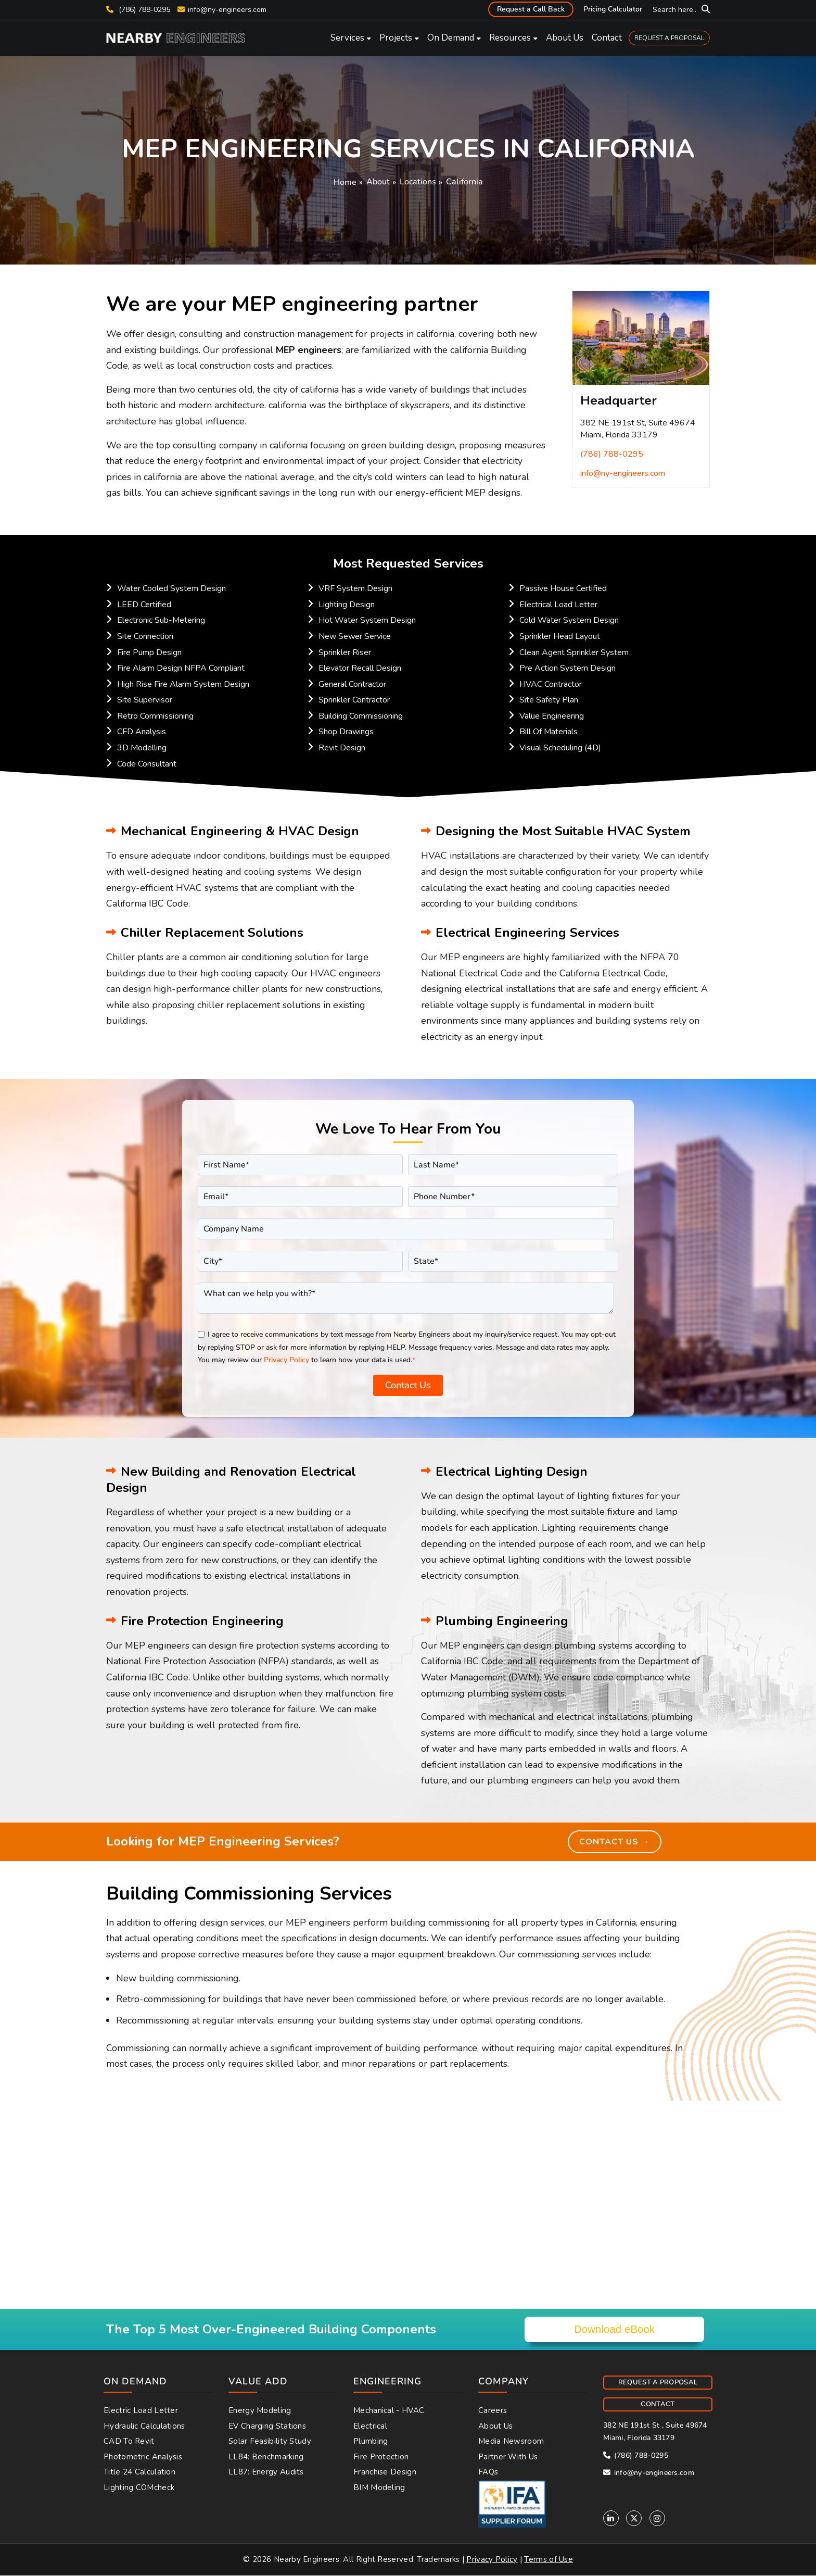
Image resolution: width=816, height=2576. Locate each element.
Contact (607, 38)
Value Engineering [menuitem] (551, 716)
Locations (418, 181)
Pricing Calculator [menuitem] (612, 9)
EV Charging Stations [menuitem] (267, 2427)
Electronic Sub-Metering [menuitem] (161, 620)
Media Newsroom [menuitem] (511, 2443)
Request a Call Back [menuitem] (531, 9)
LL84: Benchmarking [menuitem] (265, 2458)
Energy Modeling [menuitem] (259, 2412)
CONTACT (657, 2406)
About (378, 181)
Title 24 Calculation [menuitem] (139, 2474)
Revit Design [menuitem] (341, 747)
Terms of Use (548, 2561)
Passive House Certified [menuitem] (563, 588)
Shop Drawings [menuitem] (346, 731)
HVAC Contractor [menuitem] (550, 684)
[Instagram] (657, 2520)
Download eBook (614, 2331)
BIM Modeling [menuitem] (379, 2489)
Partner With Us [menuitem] (508, 2458)
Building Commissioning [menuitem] (360, 716)
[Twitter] (634, 2520)
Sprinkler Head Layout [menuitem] (559, 636)
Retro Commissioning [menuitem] (155, 716)
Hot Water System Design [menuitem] (367, 620)
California (464, 181)
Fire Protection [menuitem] (381, 2458)
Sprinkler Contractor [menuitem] (354, 700)
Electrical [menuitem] (370, 2427)
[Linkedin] (611, 2520)
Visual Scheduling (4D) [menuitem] (560, 747)
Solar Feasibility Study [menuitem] (269, 2443)
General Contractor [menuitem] (352, 684)
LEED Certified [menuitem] (144, 604)
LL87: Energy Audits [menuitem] (266, 2474)
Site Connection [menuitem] (145, 636)
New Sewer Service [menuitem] (354, 636)
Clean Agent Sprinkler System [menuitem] (574, 652)
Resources (510, 38)
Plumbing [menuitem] (370, 2443)
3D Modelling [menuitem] (142, 747)
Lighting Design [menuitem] (346, 604)
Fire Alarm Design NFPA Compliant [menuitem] (181, 668)
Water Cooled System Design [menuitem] (171, 588)
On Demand (450, 38)
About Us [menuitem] (495, 2427)
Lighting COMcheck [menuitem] (139, 2489)
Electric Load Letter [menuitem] (141, 2412)
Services (347, 38)
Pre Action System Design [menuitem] (567, 668)
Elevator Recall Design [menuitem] (359, 668)
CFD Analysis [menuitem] (141, 731)
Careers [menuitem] (492, 2412)
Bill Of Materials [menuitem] (548, 731)
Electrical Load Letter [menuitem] (558, 604)
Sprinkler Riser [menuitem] (344, 652)
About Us (564, 38)
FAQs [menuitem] (488, 2474)
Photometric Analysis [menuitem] (143, 2458)
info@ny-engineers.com (227, 10)
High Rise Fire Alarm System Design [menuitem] (183, 684)
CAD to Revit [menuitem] (129, 2443)
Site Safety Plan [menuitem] (548, 700)
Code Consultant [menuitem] (146, 764)
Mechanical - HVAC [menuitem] (388, 2412)
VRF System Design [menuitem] (355, 588)
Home (345, 182)
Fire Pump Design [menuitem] (149, 652)
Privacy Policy (286, 1360)
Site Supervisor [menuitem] (144, 700)
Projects (395, 38)
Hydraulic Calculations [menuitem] (144, 2427)
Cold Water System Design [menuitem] (569, 620)
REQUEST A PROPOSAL (669, 38)
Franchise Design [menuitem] (384, 2474)
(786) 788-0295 (138, 10)
